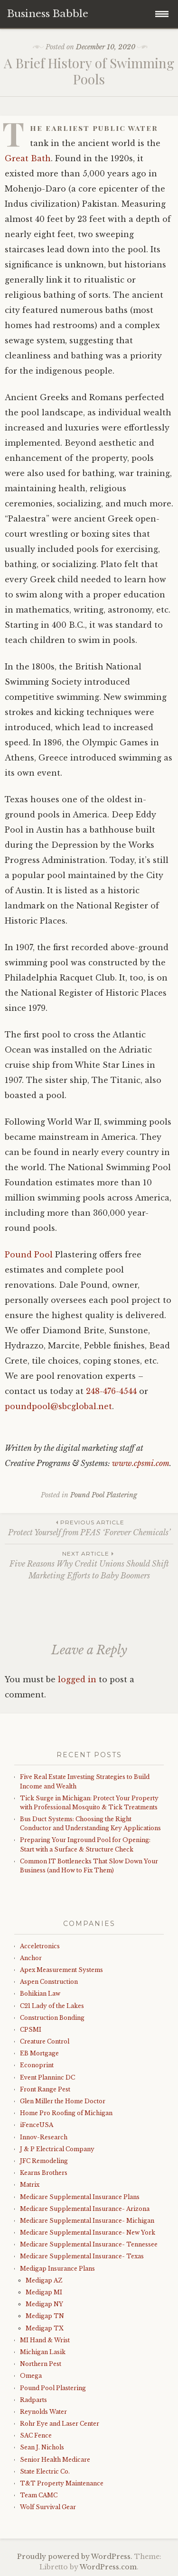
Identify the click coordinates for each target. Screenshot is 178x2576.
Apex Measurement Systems (61, 1969)
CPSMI (30, 2029)
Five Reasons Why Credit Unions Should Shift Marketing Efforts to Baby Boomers (89, 1565)
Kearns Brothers (43, 2172)
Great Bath (28, 158)
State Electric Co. (45, 2471)
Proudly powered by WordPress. (74, 2556)
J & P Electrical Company (57, 2149)
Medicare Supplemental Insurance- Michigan (87, 2220)
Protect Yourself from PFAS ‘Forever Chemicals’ (89, 1527)
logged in (77, 1679)
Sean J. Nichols (42, 2447)
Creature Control (44, 2041)
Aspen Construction (49, 1981)
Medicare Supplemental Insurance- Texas (82, 2256)
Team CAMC (38, 2495)
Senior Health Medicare (55, 2459)
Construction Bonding (52, 2017)
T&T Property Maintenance (61, 2483)
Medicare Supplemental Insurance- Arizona (85, 2208)
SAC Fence (36, 2435)
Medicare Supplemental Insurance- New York (87, 2232)
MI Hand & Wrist (45, 2340)
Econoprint (37, 2065)
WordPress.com (108, 2567)
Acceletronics (40, 1946)
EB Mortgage (39, 2053)
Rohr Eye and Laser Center (59, 2423)
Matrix (29, 2184)
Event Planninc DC (47, 2077)
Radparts (33, 2399)
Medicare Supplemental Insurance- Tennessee (89, 2244)
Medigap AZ (44, 2280)
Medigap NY (44, 2304)
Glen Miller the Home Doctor (62, 2101)
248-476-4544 (111, 1391)
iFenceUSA (36, 2124)
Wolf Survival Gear (48, 2507)
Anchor (31, 1958)
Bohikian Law (40, 1993)
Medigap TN (45, 2315)
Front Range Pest (45, 2089)
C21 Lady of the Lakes (52, 2005)
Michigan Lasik (43, 2352)
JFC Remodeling (44, 2160)
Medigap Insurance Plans (57, 2268)
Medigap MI (44, 2292)
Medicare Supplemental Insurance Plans (80, 2196)
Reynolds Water (43, 2411)
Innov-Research (43, 2137)
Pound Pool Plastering (103, 1495)
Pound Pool (29, 1254)
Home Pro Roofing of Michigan (66, 2113)
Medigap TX (45, 2328)
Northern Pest (40, 2363)
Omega (31, 2375)
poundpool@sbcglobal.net (58, 1406)
